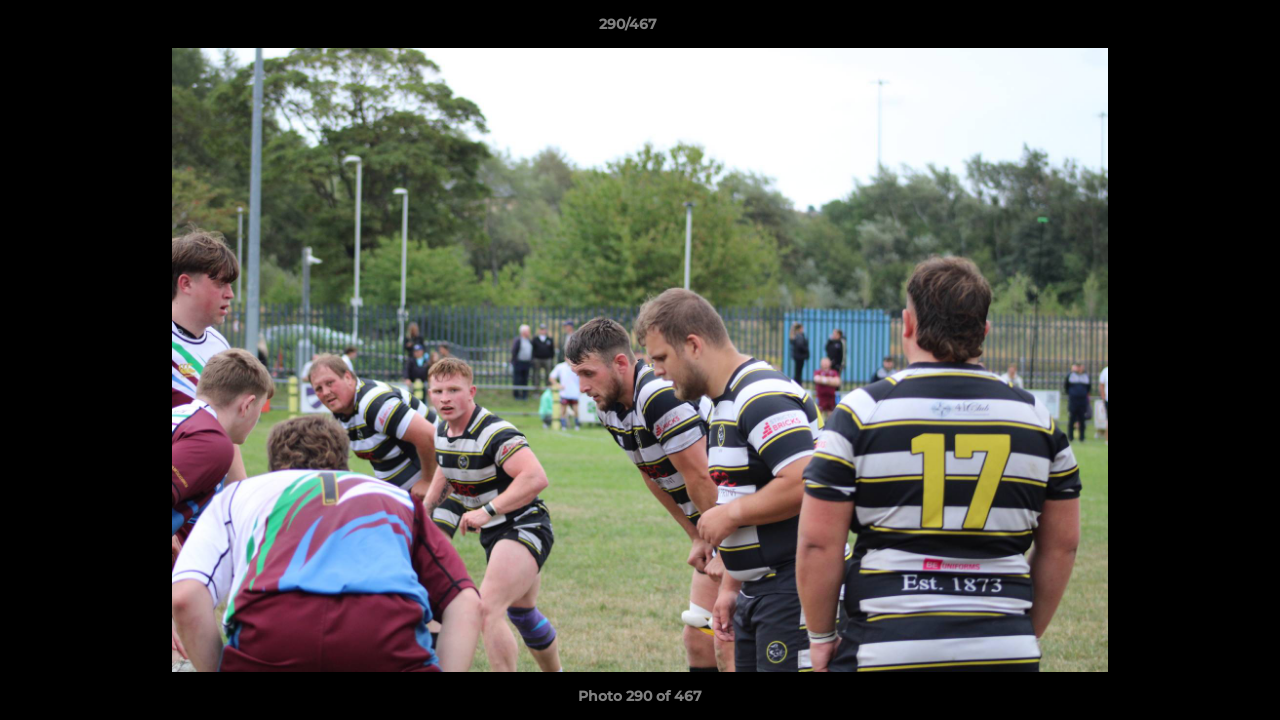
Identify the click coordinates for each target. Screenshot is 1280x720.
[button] (1196, 29)
